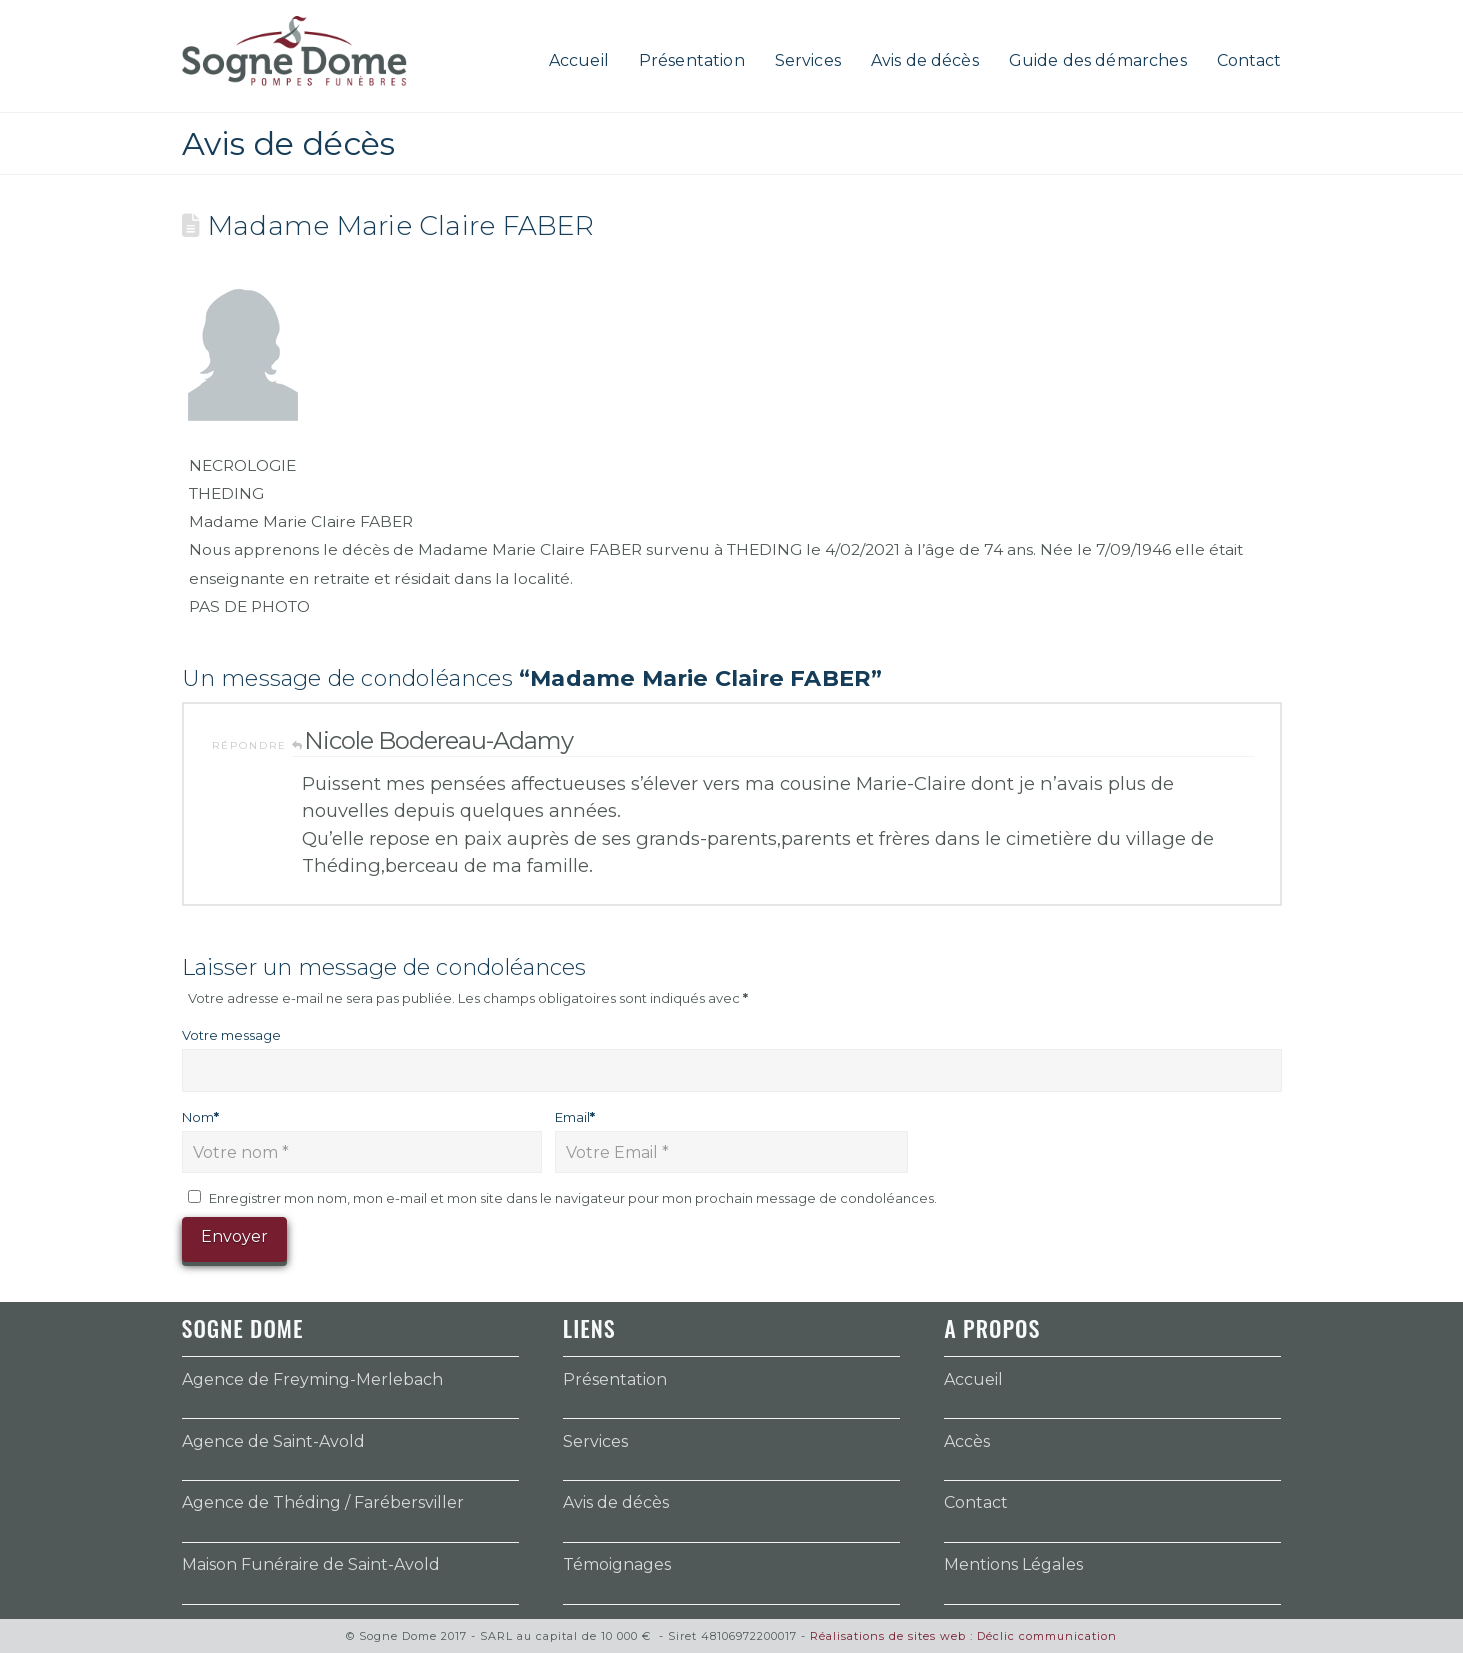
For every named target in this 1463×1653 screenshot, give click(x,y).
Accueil (973, 1379)
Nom (201, 1117)
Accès (967, 1441)
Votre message (231, 1035)
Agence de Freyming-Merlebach (312, 1379)
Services (595, 1441)
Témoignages (617, 1564)
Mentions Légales (1013, 1564)
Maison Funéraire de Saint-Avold (311, 1564)
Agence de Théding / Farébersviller (323, 1502)
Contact (976, 1502)
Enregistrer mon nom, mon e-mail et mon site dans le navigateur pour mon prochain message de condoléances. (573, 1198)
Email (575, 1117)
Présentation (615, 1379)
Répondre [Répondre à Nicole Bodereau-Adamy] (258, 745)
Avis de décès (616, 1502)
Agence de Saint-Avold (273, 1441)
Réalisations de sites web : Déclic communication (963, 1636)
